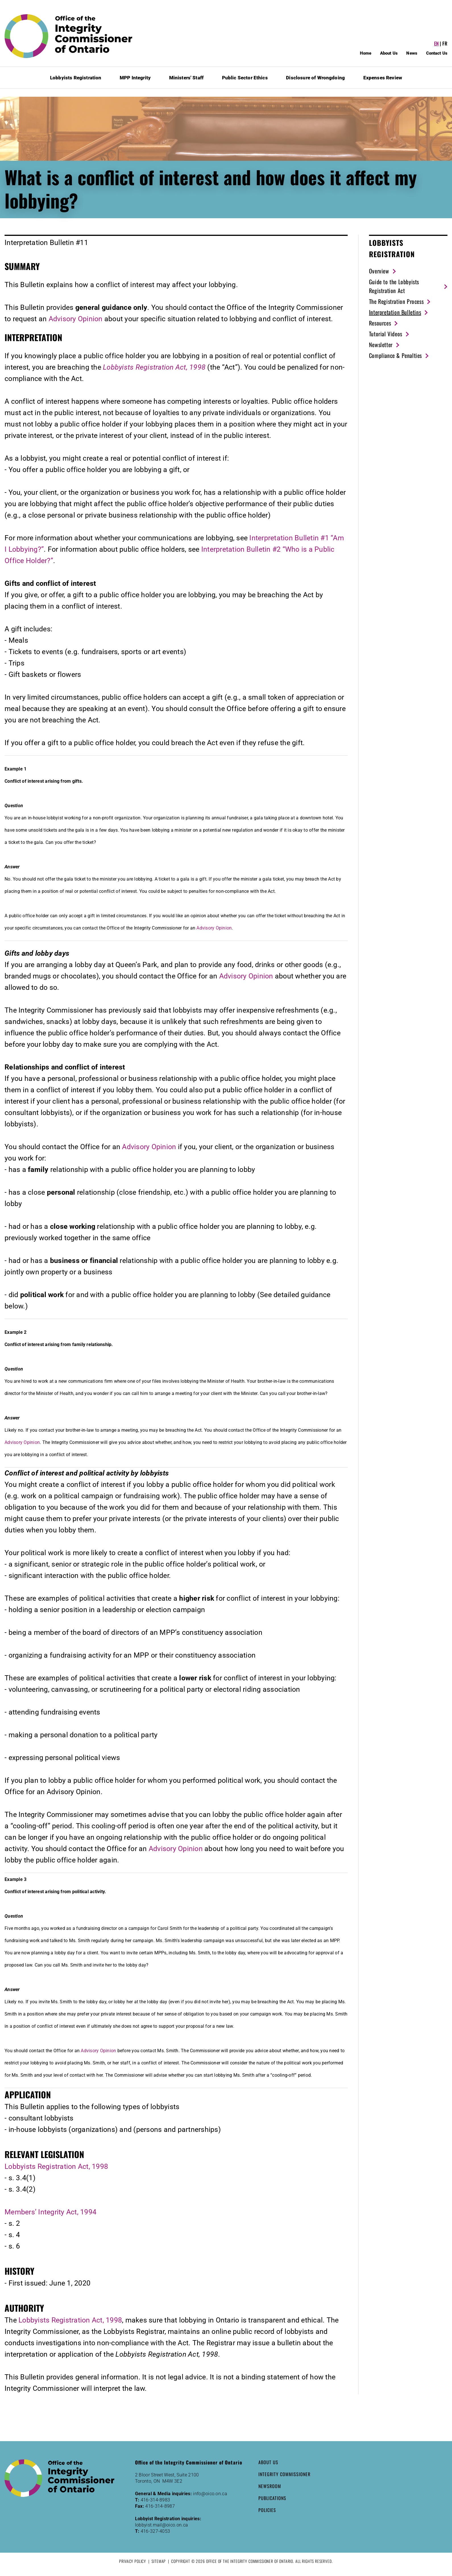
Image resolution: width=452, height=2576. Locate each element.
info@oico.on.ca (210, 2493)
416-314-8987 (160, 2506)
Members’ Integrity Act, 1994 (50, 2212)
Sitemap (159, 2561)
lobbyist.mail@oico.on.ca (161, 2525)
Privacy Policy (132, 2561)
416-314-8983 (155, 2500)
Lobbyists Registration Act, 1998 (56, 2166)
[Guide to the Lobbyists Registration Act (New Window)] (408, 286)
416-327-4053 (155, 2531)
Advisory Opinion (76, 319)
